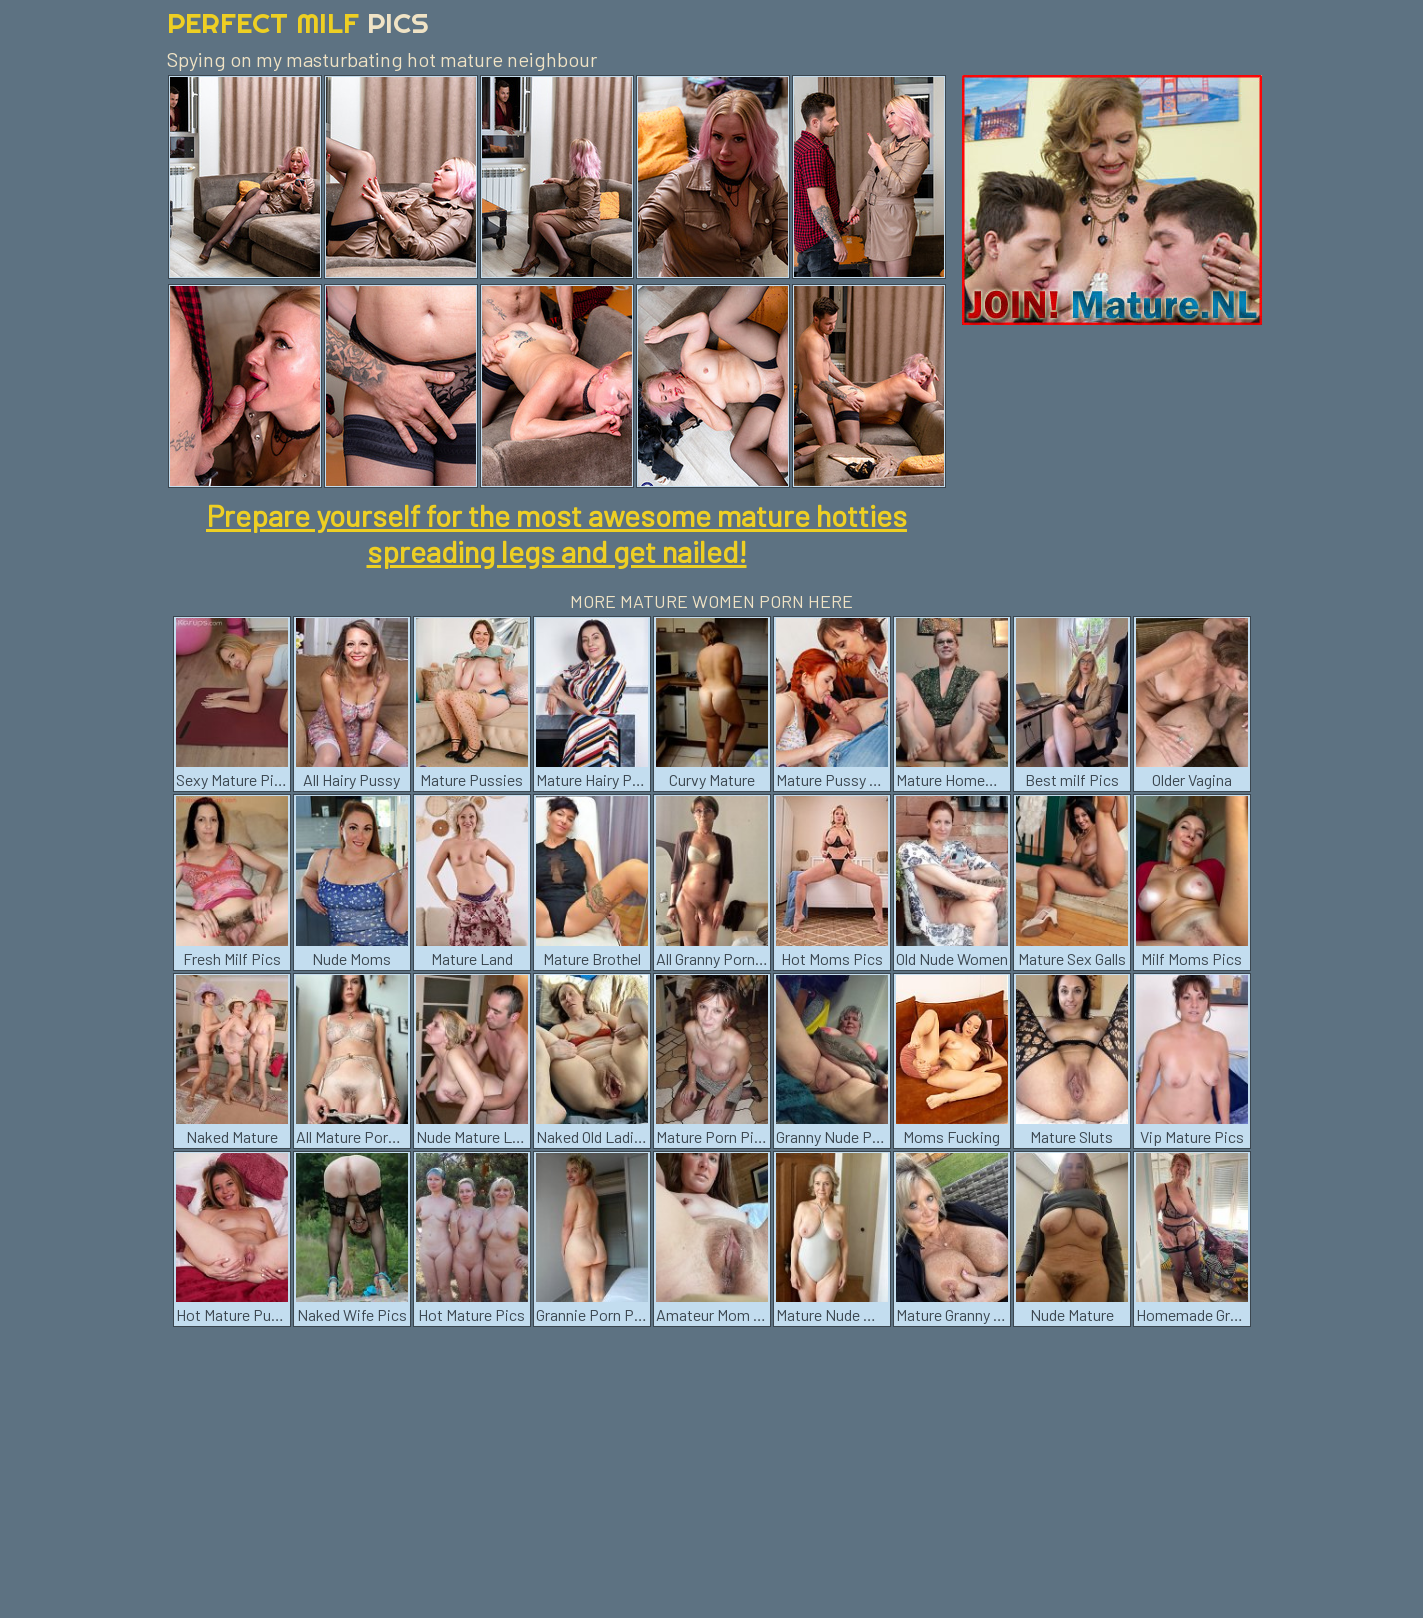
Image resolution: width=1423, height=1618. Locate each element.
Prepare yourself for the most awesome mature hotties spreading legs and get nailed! (556, 533)
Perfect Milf (298, 22)
